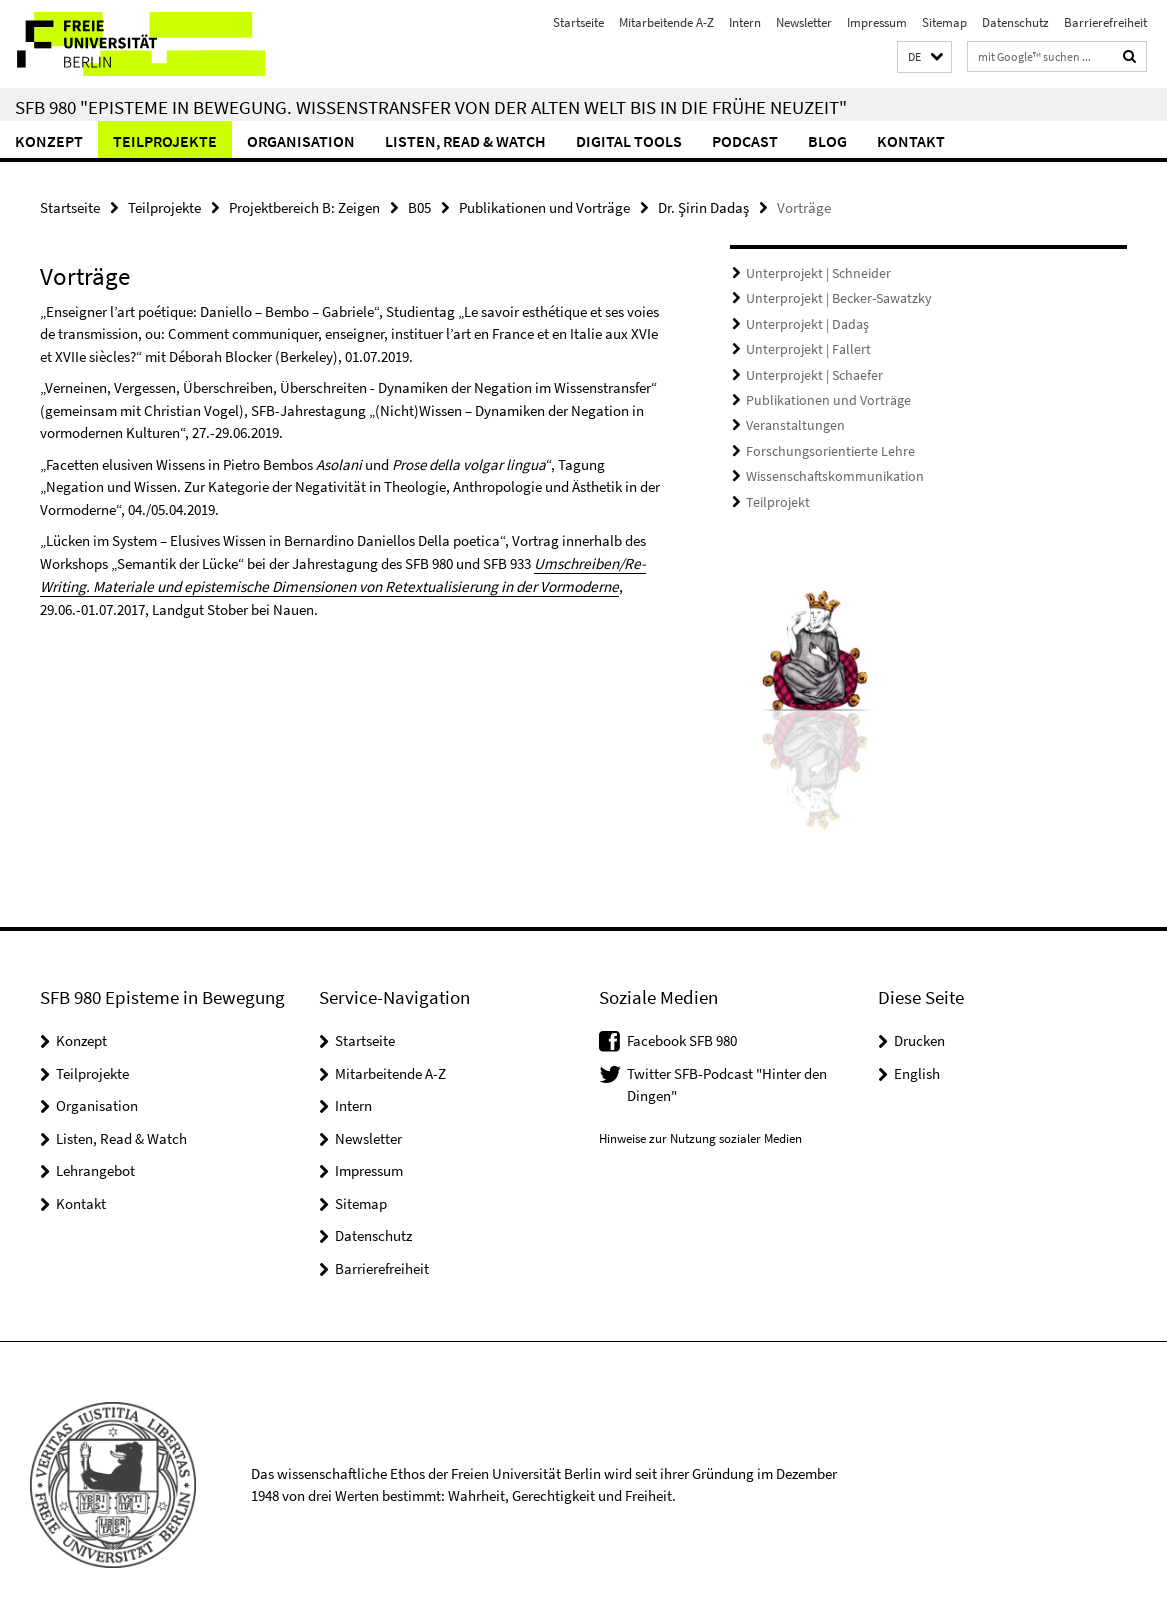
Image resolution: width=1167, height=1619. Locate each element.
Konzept (49, 141)
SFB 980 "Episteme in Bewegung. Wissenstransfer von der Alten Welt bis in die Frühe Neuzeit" (431, 107)
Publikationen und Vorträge (544, 207)
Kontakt (911, 141)
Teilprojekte (165, 141)
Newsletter (804, 22)
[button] (924, 57)
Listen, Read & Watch (465, 141)
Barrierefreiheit (1105, 22)
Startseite (578, 22)
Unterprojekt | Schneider (811, 273)
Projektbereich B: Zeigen (304, 207)
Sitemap (944, 22)
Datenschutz (1015, 22)
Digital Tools (629, 141)
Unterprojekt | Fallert (801, 346)
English (917, 1063)
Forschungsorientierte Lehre (821, 444)
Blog (827, 141)
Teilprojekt (774, 493)
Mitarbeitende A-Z (666, 22)
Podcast (745, 141)
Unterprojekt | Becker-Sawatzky (831, 297)
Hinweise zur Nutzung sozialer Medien (700, 1128)
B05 (419, 207)
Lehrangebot (95, 1160)
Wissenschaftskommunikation (826, 469)
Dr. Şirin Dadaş (703, 207)
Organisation (301, 141)
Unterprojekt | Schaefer (808, 371)
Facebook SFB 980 (682, 1030)
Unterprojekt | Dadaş (801, 322)
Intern (745, 22)
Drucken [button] (919, 1030)
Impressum (877, 22)
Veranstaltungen (790, 420)
